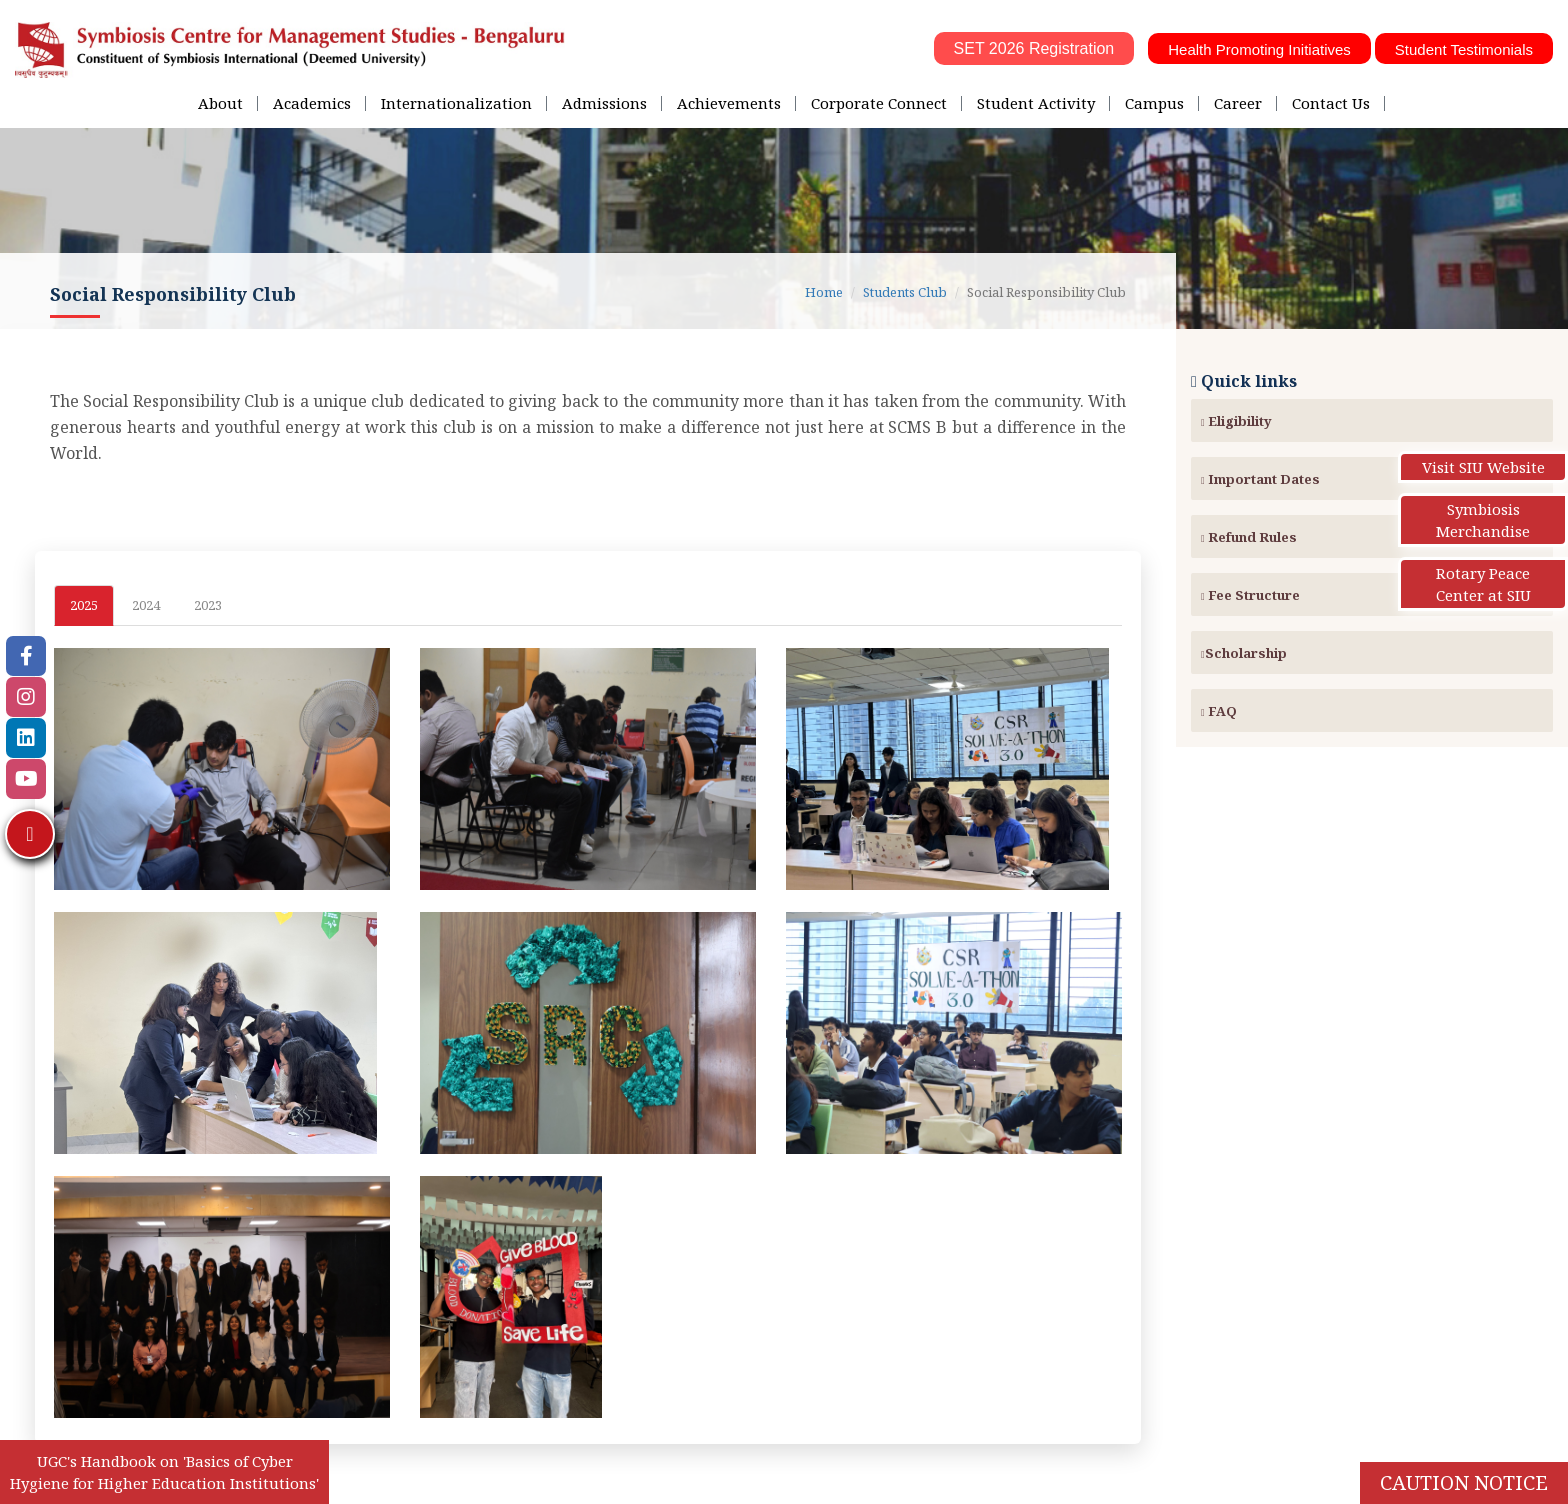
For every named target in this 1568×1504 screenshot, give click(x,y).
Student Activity (1036, 103)
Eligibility (1236, 421)
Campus (1154, 103)
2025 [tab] (84, 605)
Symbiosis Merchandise (1483, 520)
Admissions (604, 103)
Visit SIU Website (1483, 467)
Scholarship (1244, 653)
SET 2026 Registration (1034, 48)
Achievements (729, 103)
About (220, 103)
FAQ (1219, 711)
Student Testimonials (1464, 49)
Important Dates (1260, 479)
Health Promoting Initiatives (1259, 49)
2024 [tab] (146, 605)
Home (824, 292)
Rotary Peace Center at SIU (1483, 584)
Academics (312, 103)
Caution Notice (1464, 1482)
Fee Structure (1250, 595)
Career (1238, 103)
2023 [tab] (208, 605)
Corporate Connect (879, 103)
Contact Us (1331, 103)
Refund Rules (1249, 537)
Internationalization (456, 103)
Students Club (905, 292)
